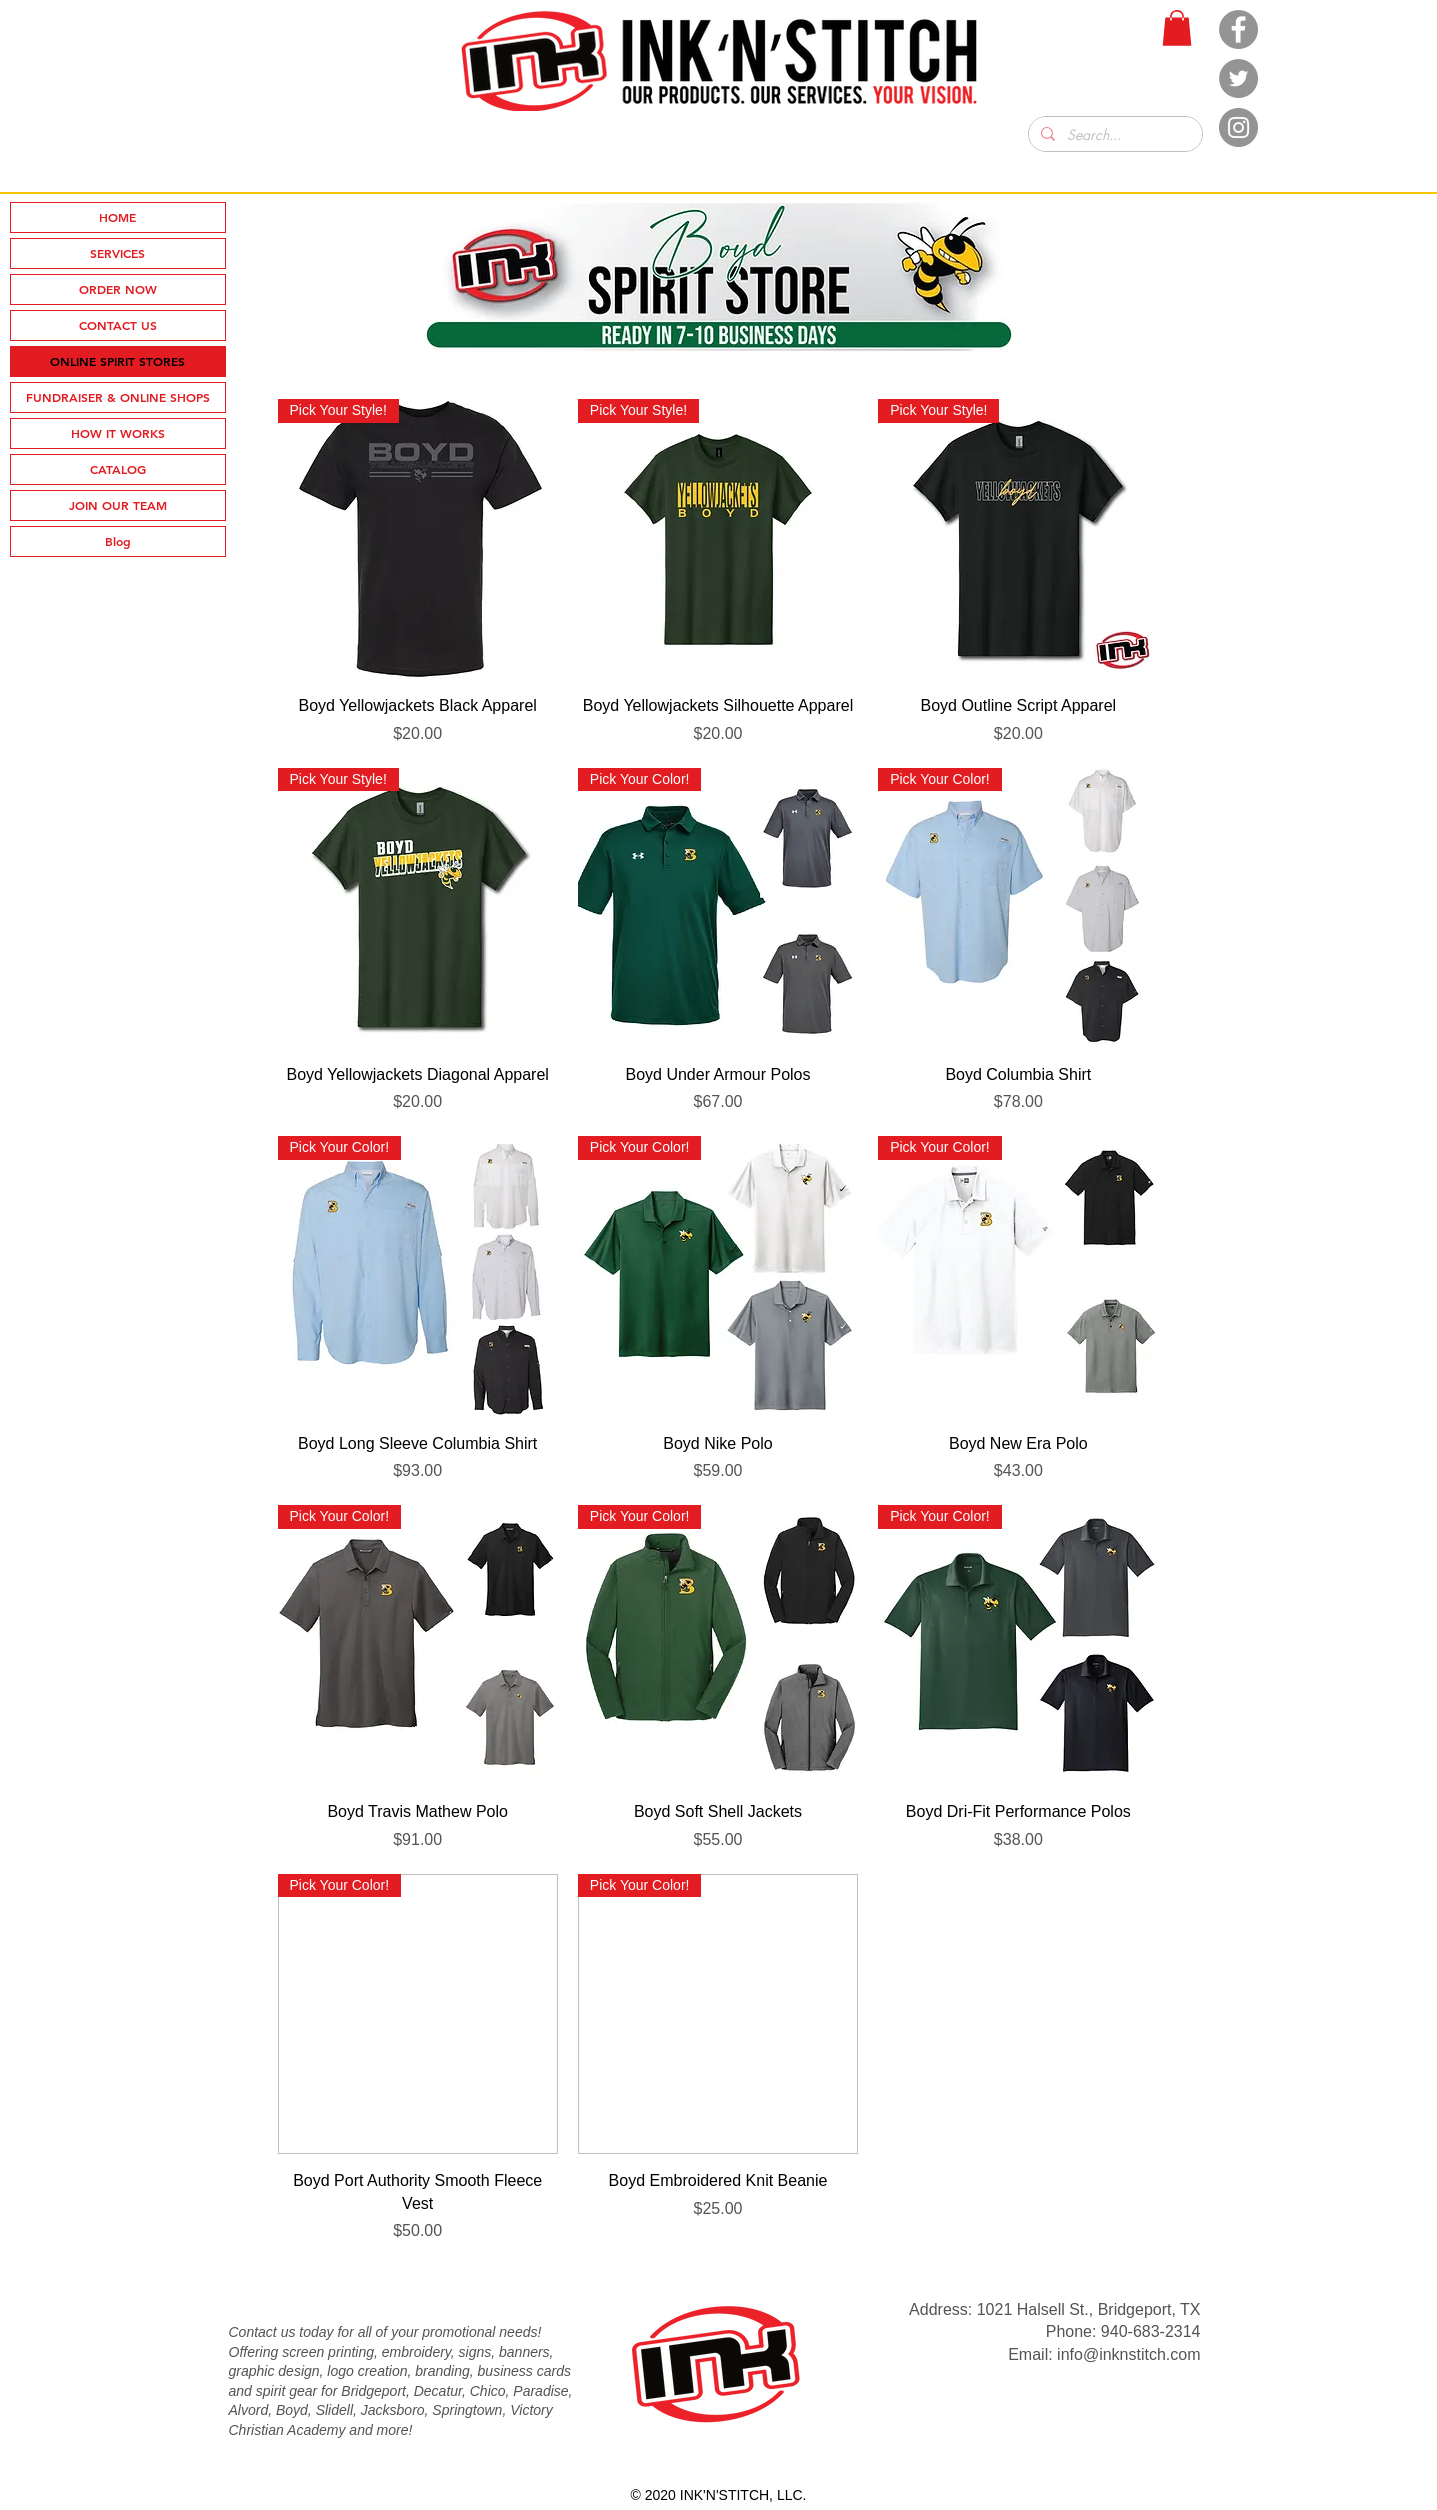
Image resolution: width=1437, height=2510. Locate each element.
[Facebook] (1238, 29)
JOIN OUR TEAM (118, 505)
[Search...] (1113, 135)
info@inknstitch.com (1128, 2354)
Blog (118, 541)
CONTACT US (118, 325)
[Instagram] (1238, 127)
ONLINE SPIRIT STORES (117, 361)
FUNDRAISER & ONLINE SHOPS (118, 397)
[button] (1177, 28)
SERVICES (117, 253)
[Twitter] (1238, 78)
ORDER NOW (118, 289)
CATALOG (118, 469)
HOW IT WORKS (118, 433)
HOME (117, 217)
